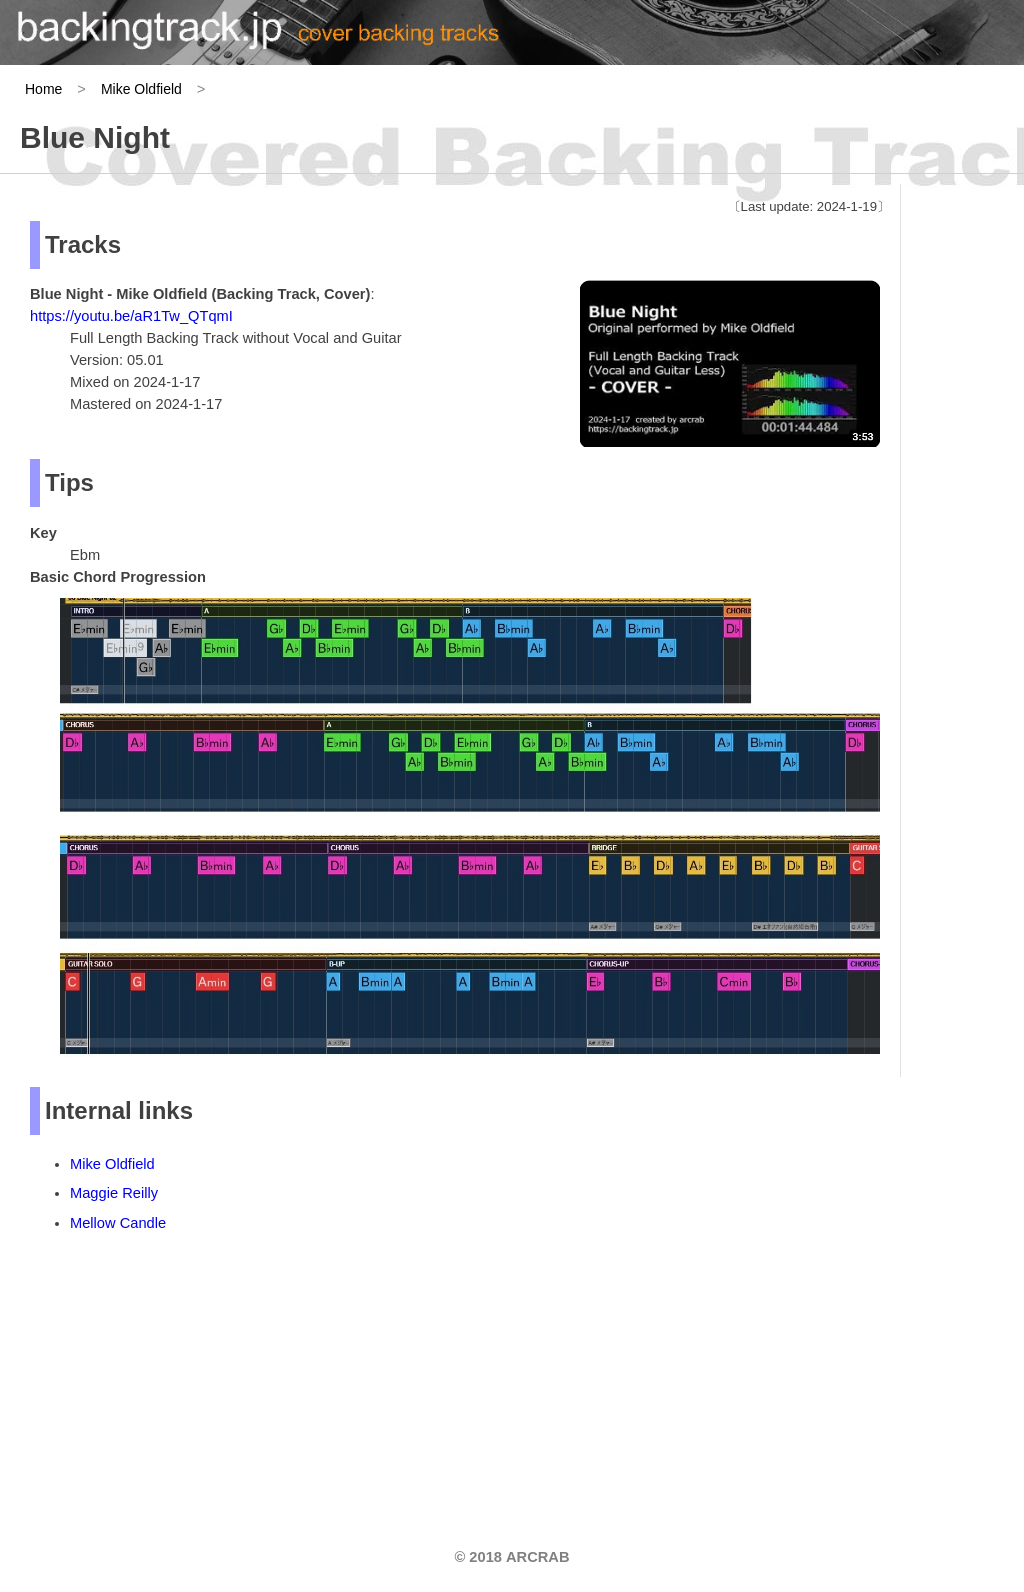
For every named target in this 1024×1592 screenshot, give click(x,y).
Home (43, 89)
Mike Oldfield (141, 89)
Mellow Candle (118, 1223)
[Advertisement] (180, 1378)
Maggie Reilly (114, 1193)
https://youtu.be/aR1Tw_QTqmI (131, 316)
